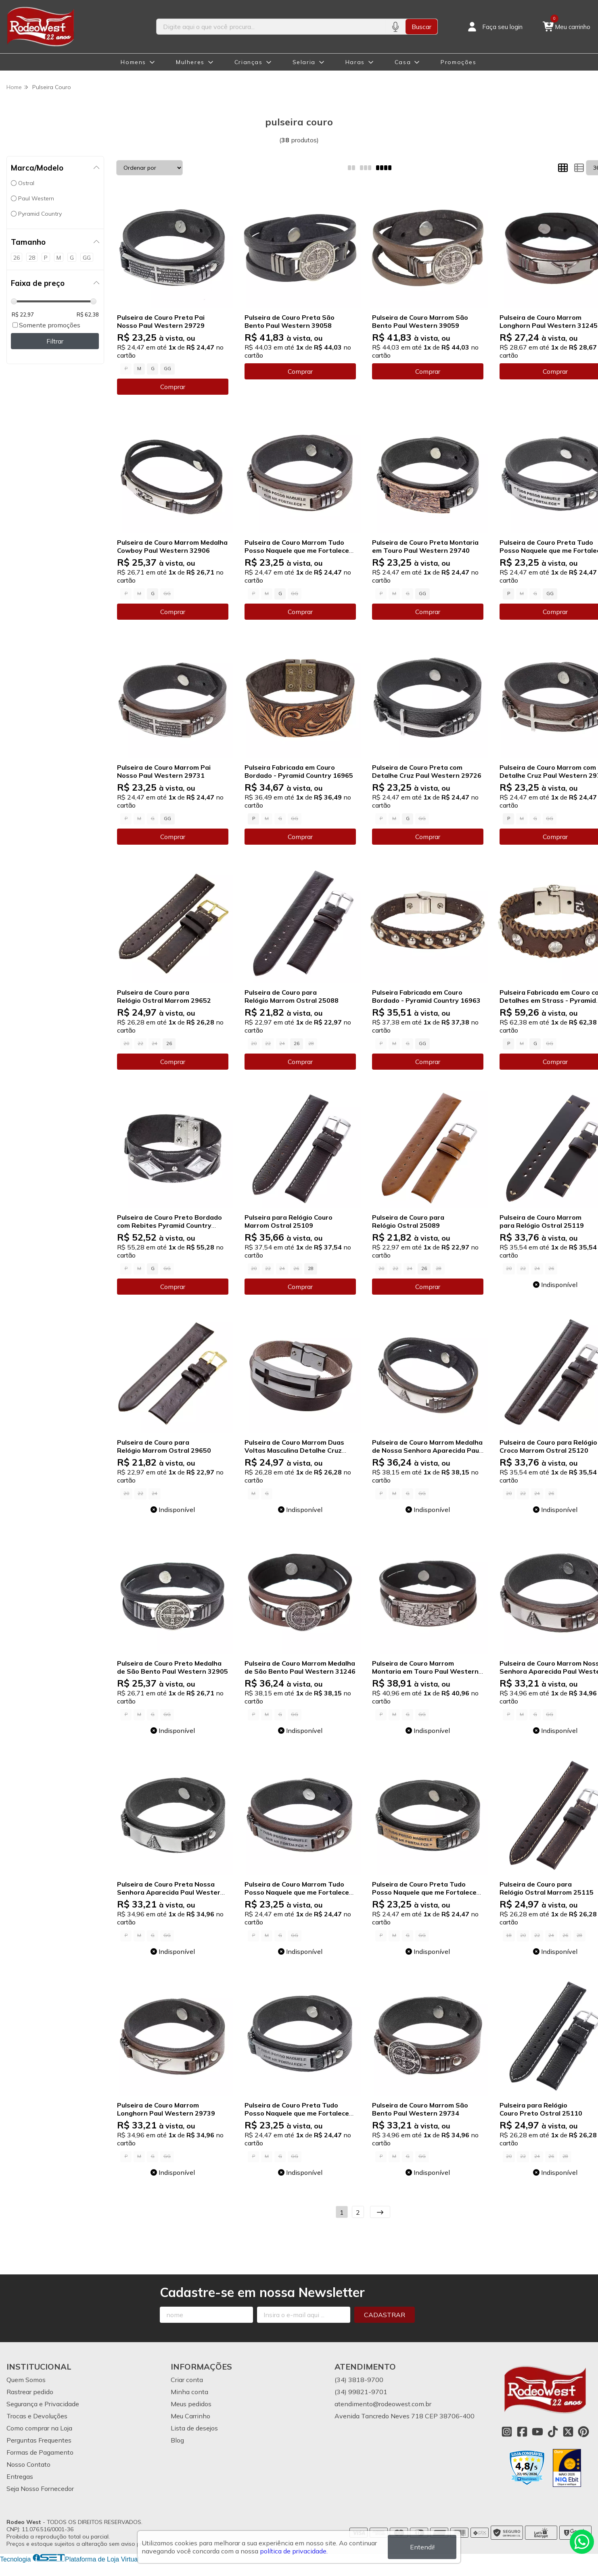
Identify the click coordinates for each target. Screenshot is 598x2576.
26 (169, 1043)
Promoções (458, 62)
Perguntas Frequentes (38, 2440)
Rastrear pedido (29, 2392)
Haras (355, 62)
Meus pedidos (191, 2404)
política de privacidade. (294, 2551)
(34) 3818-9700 (359, 2380)
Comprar (172, 387)
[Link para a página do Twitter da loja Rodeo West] (568, 2431)
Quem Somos (26, 2380)
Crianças (248, 62)
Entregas (19, 2476)
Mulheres (190, 62)
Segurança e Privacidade (42, 2404)
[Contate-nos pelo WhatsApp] (582, 2542)
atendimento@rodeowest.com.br (383, 2404)
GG (167, 368)
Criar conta (187, 2380)
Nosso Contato (28, 2464)
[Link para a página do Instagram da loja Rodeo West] (506, 2431)
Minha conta (189, 2392)
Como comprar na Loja (39, 2428)
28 (311, 1268)
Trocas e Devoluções (36, 2416)
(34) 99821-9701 (361, 2392)
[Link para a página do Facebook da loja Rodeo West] (522, 2431)
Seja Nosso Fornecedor (40, 2488)
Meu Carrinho (190, 2416)
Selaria (304, 62)
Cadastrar (384, 2315)
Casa (403, 62)
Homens (133, 62)
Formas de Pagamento (39, 2452)
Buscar (421, 27)
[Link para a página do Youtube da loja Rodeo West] (537, 2431)
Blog (177, 2440)
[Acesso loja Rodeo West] (494, 26)
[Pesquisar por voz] (395, 26)
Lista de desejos (194, 2428)
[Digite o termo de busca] (271, 26)
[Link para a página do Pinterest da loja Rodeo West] (583, 2431)
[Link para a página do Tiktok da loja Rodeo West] (552, 2431)
